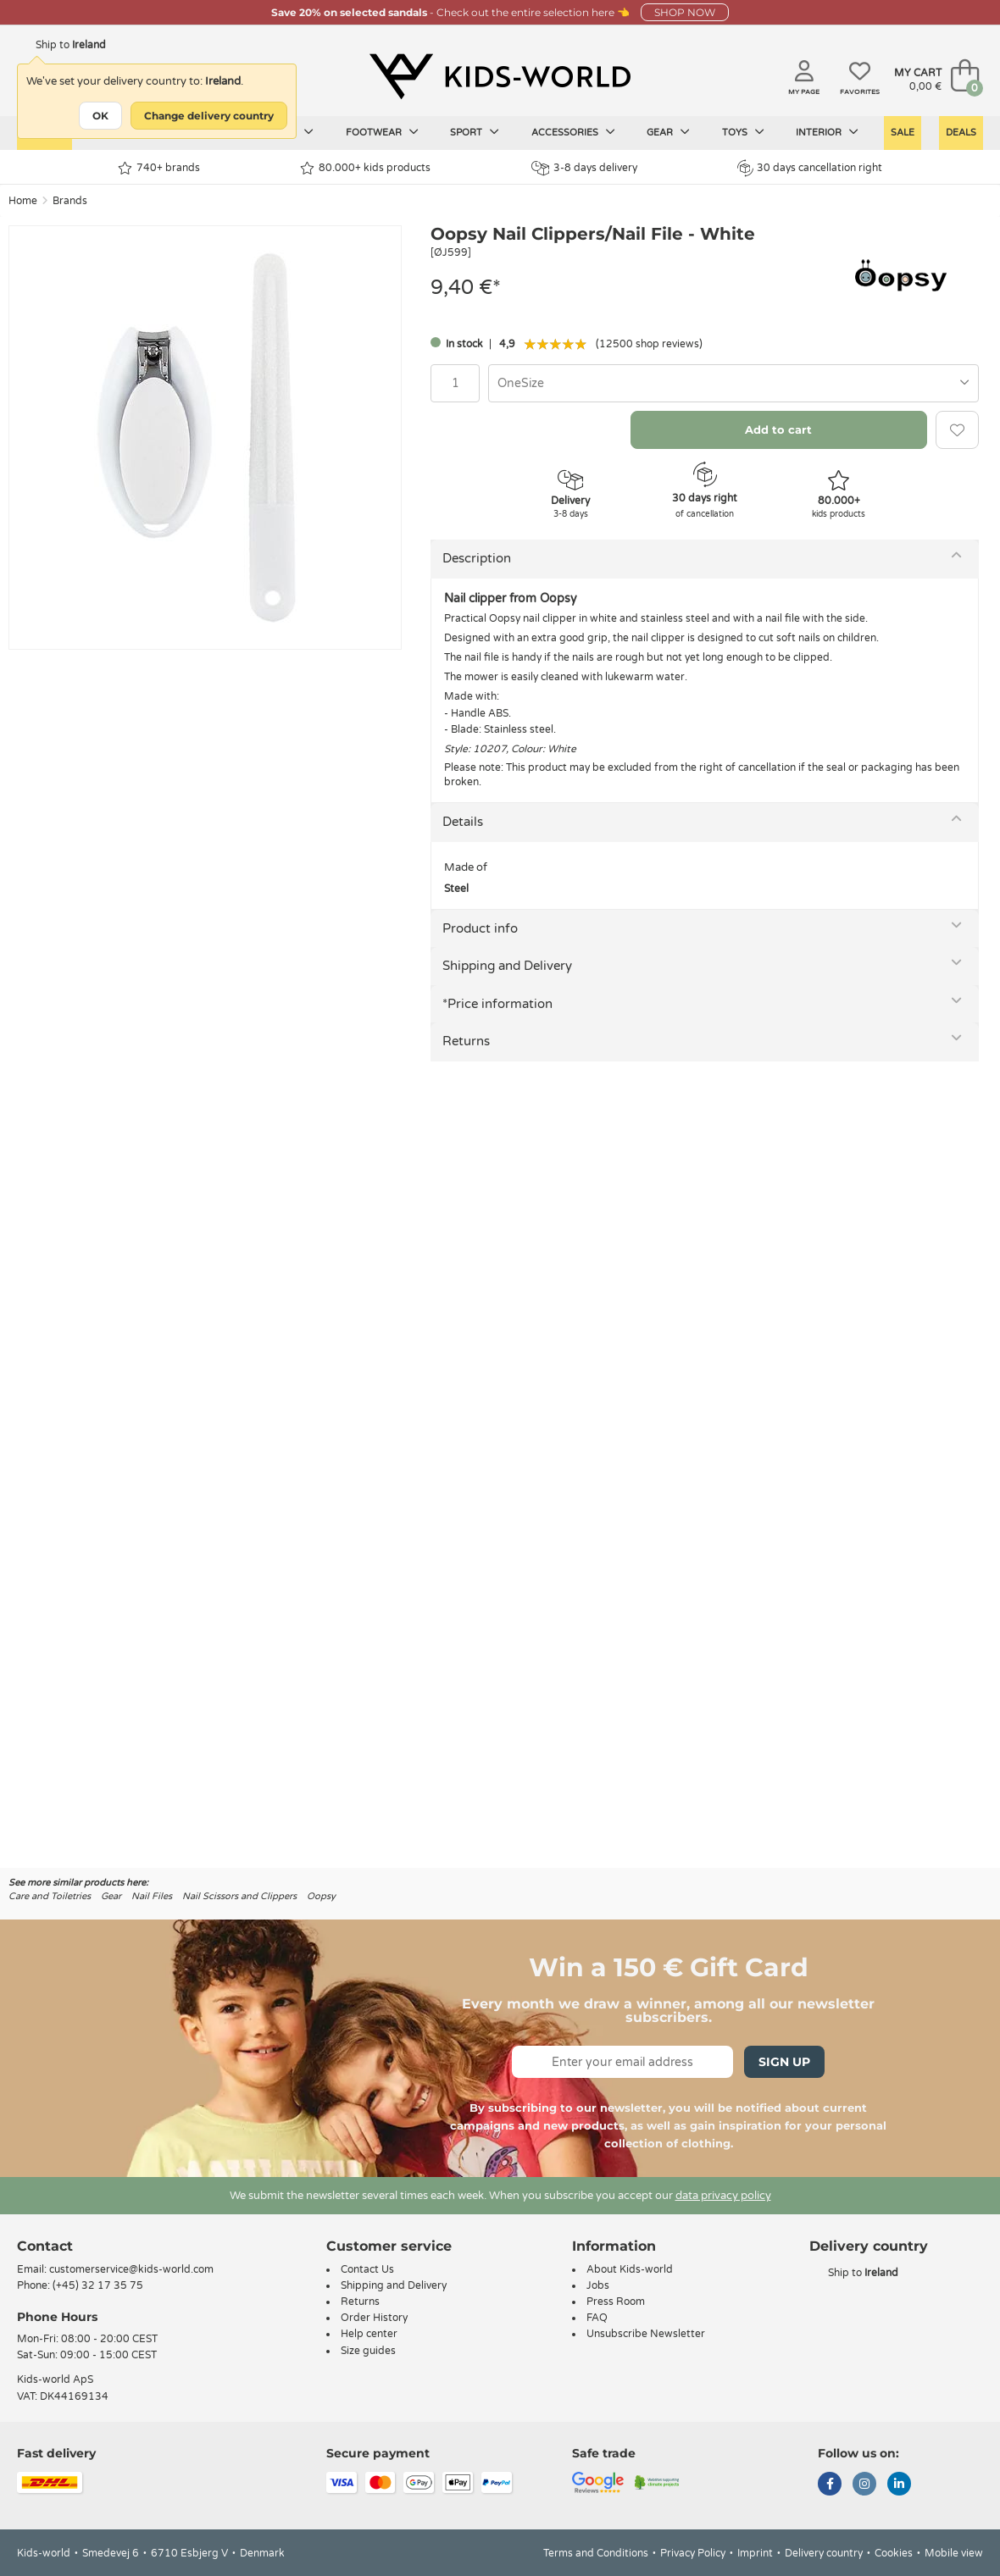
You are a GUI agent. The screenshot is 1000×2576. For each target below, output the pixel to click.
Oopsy (321, 1896)
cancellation (767, 767)
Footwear (382, 132)
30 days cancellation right (809, 167)
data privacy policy (723, 2195)
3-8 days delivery (584, 168)
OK (100, 115)
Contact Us (367, 2269)
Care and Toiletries (49, 1896)
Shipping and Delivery (507, 965)
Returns (466, 1041)
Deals (961, 132)
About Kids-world (629, 2269)
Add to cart (778, 429)
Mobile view (954, 2553)
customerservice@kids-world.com (131, 2269)
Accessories (573, 132)
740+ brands (159, 168)
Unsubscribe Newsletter (645, 2334)
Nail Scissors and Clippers (239, 1896)
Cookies (894, 2553)
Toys (743, 132)
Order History (374, 2318)
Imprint (755, 2553)
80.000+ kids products (365, 168)
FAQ (597, 2318)
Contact (45, 2246)
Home (22, 201)
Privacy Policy (692, 2553)
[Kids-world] (500, 77)
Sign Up (784, 2061)
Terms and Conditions (595, 2553)
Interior (827, 132)
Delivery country (824, 2553)
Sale (902, 132)
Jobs (597, 2285)
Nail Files (151, 1896)
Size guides (368, 2351)
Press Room (615, 2301)
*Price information (497, 1003)
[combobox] (733, 383)
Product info (480, 928)
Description (476, 558)
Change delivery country (209, 115)
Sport (474, 132)
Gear (668, 132)
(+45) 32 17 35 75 (98, 2285)
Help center (369, 2334)
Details (462, 821)
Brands (70, 201)
